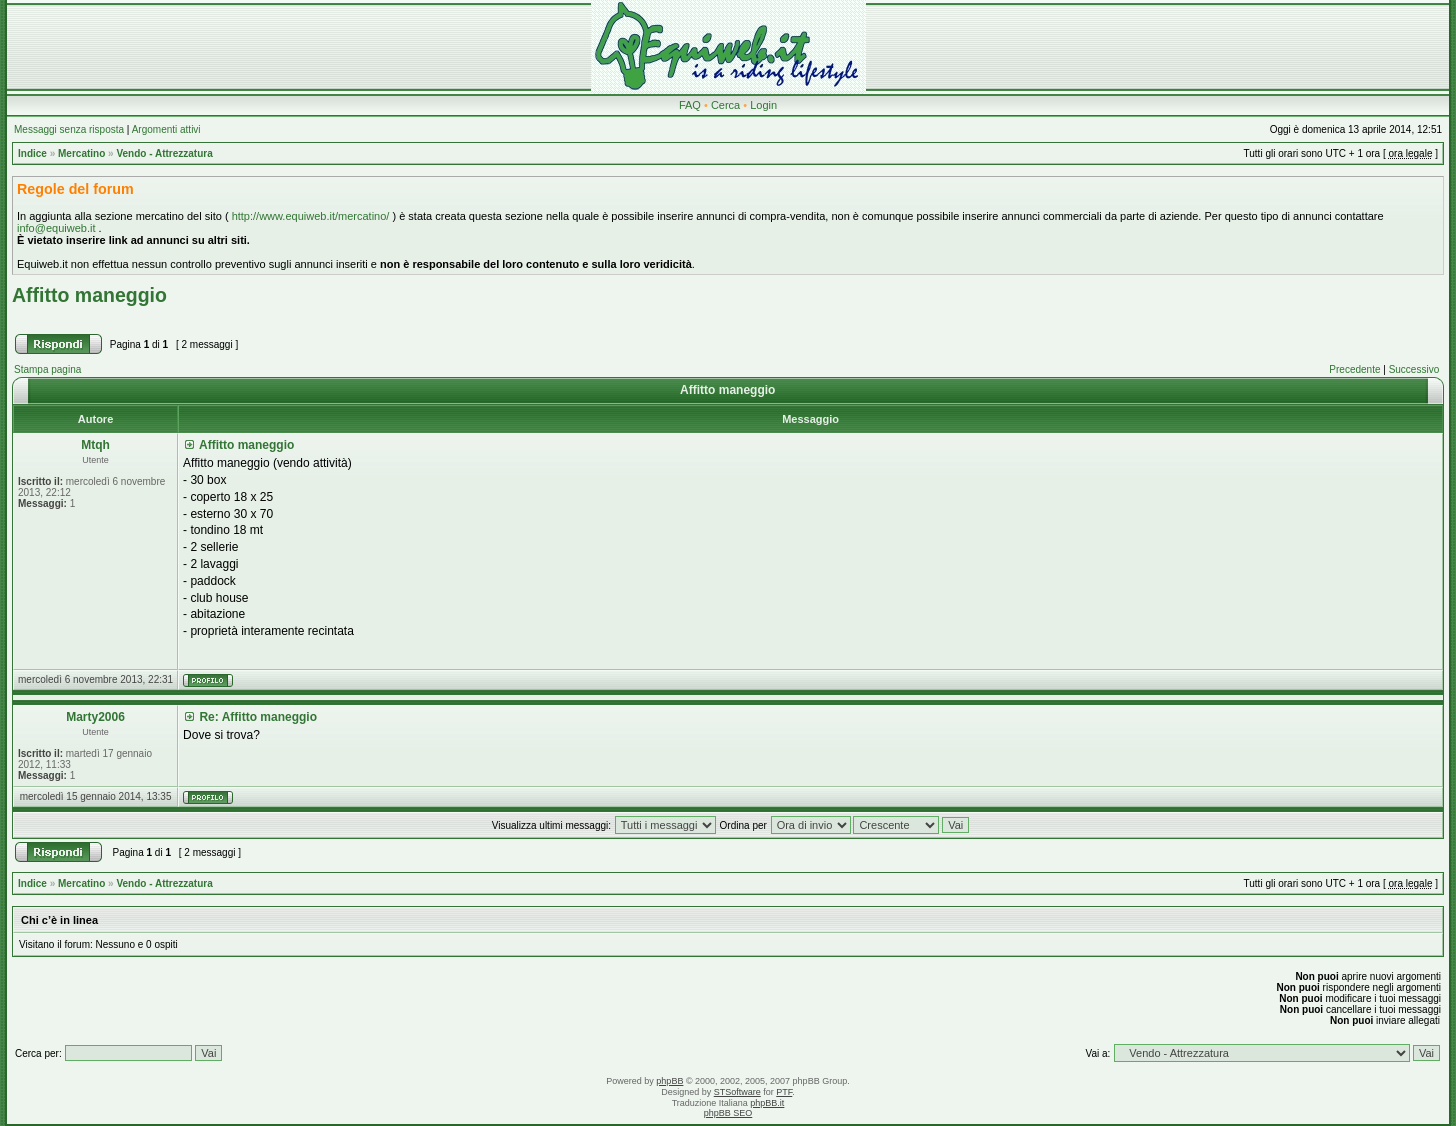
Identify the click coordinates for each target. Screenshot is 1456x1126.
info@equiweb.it (56, 228)
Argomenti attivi (166, 129)
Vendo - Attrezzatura (164, 153)
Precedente (1354, 369)
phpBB (669, 1081)
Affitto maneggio (89, 295)
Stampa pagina (47, 369)
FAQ (690, 105)
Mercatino (81, 153)
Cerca (725, 105)
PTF (784, 1092)
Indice (32, 153)
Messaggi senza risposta (69, 129)
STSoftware (737, 1092)
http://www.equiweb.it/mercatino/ (311, 216)
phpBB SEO (728, 1113)
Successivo (1414, 369)
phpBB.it (767, 1103)
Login (763, 105)
